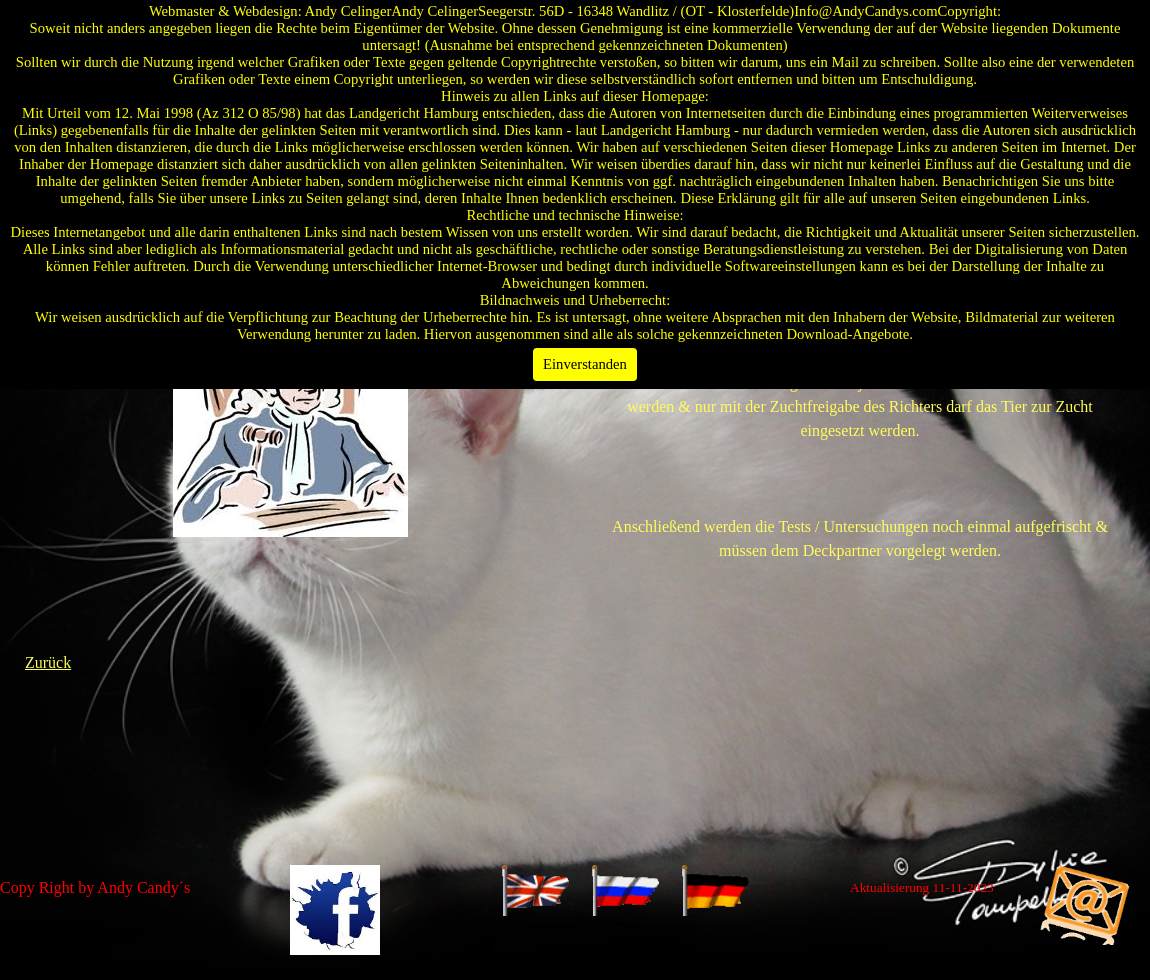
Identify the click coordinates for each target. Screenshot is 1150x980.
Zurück (48, 662)
